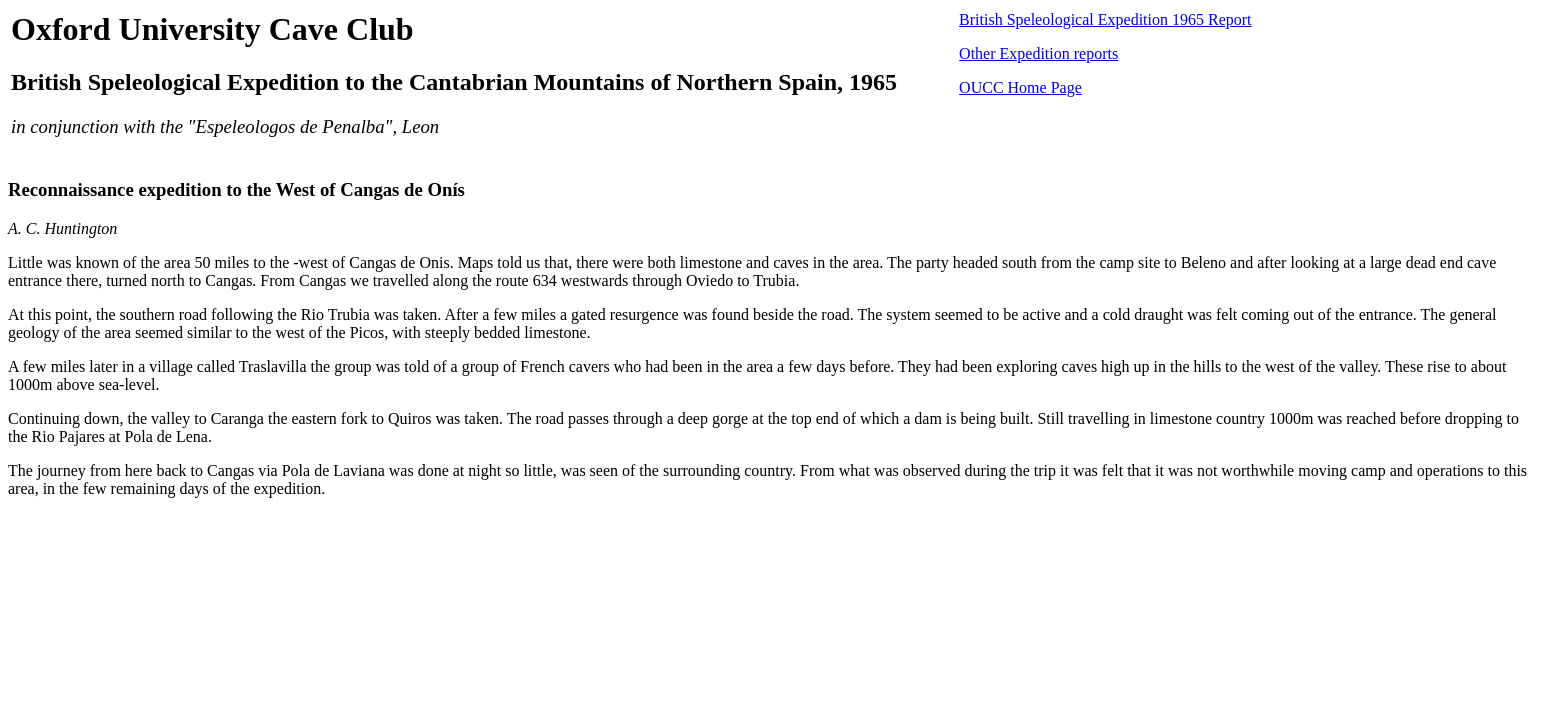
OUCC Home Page (1020, 87)
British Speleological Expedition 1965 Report (1105, 19)
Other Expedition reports (1038, 53)
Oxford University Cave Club (212, 29)
